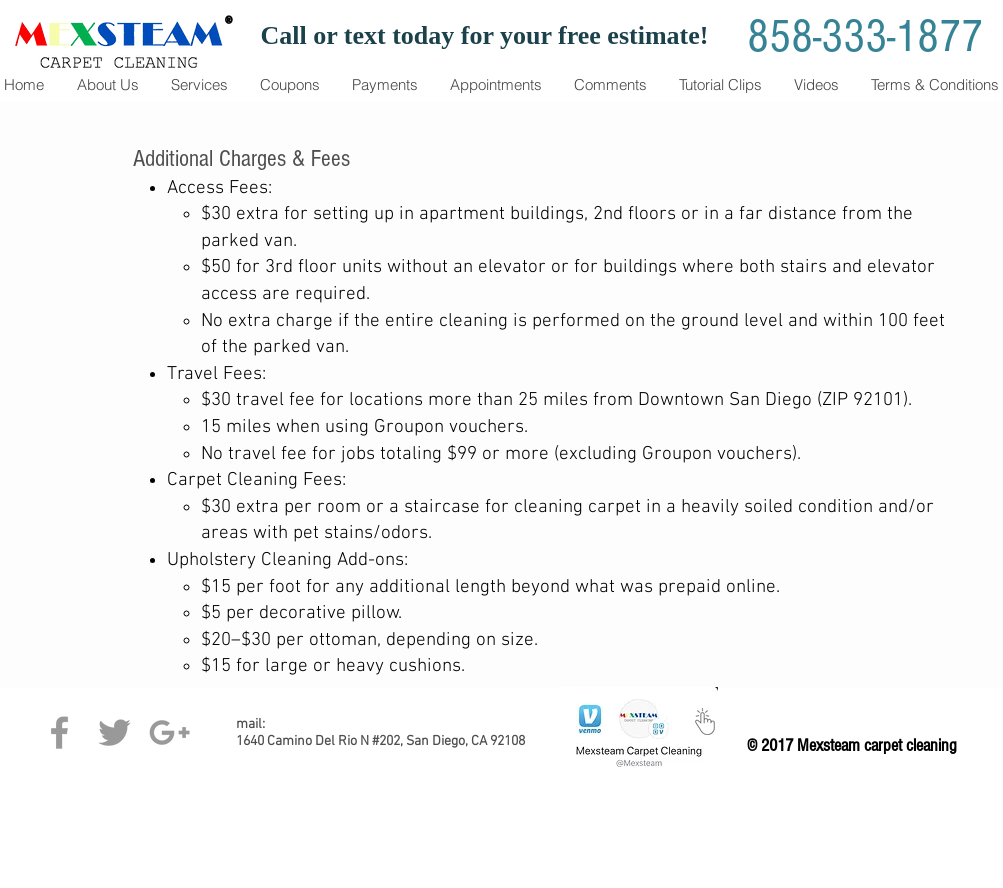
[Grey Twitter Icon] (114, 732)
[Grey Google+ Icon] (169, 732)
